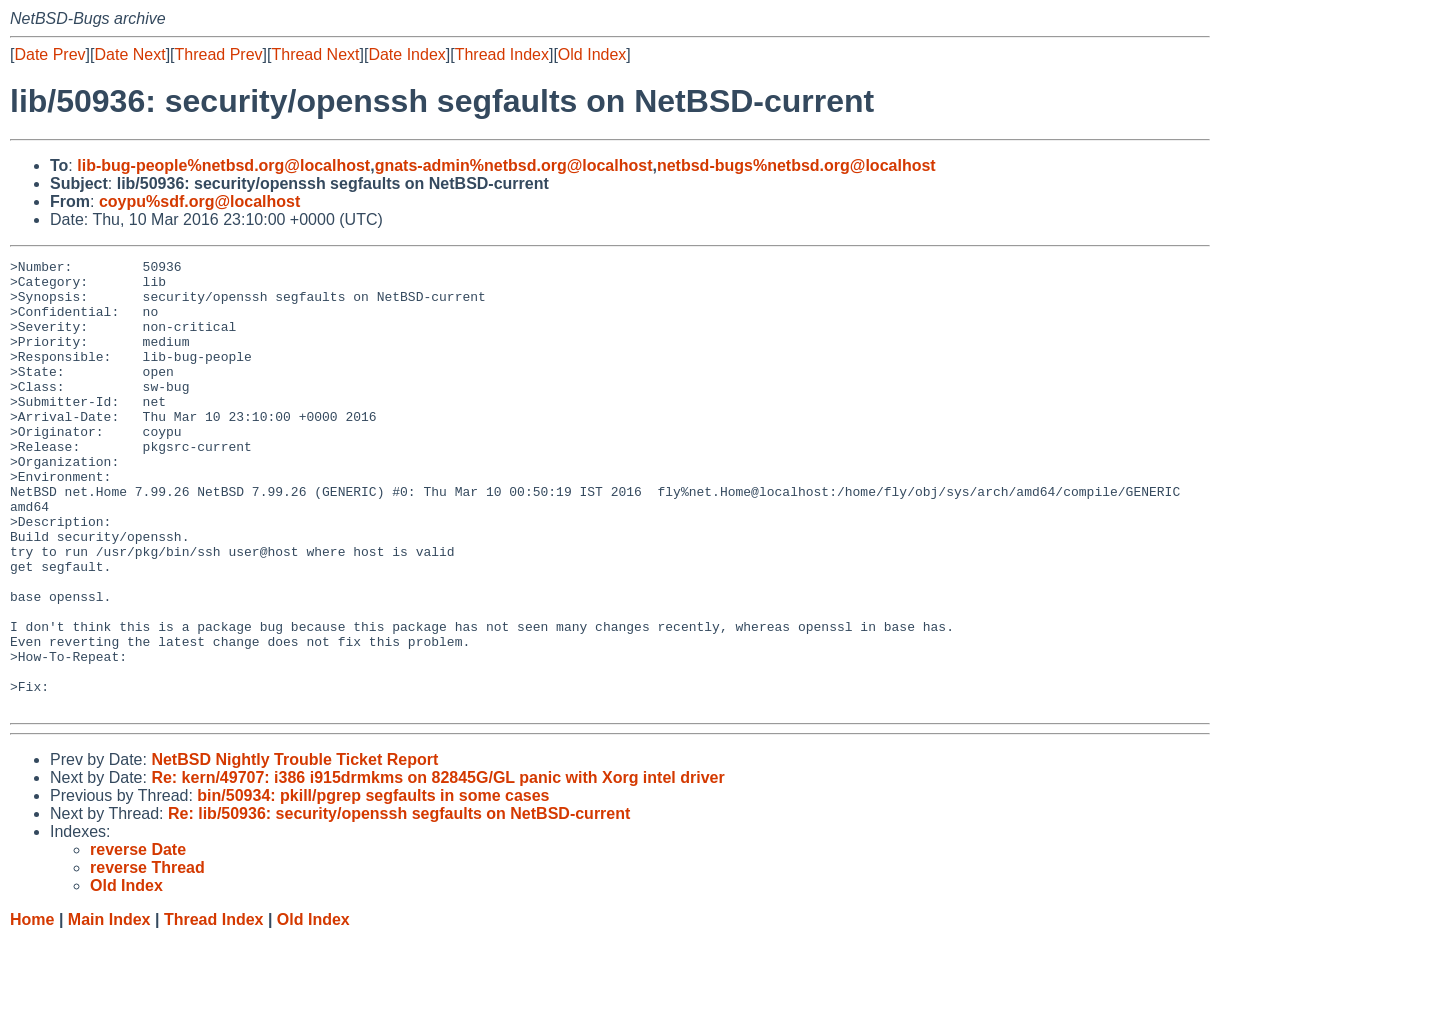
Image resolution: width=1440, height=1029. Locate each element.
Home (32, 1009)
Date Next (129, 54)
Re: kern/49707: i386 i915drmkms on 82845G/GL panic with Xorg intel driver (437, 867)
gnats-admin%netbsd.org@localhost (514, 165)
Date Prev (49, 54)
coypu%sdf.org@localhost (199, 201)
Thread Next (315, 54)
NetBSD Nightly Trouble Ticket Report (294, 849)
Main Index (109, 1009)
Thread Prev (219, 54)
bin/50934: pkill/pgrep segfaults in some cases (373, 885)
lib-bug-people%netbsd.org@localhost (223, 165)
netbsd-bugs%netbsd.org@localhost (796, 165)
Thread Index (502, 54)
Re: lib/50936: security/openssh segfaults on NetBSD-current (399, 903)
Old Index (592, 54)
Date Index (406, 54)
